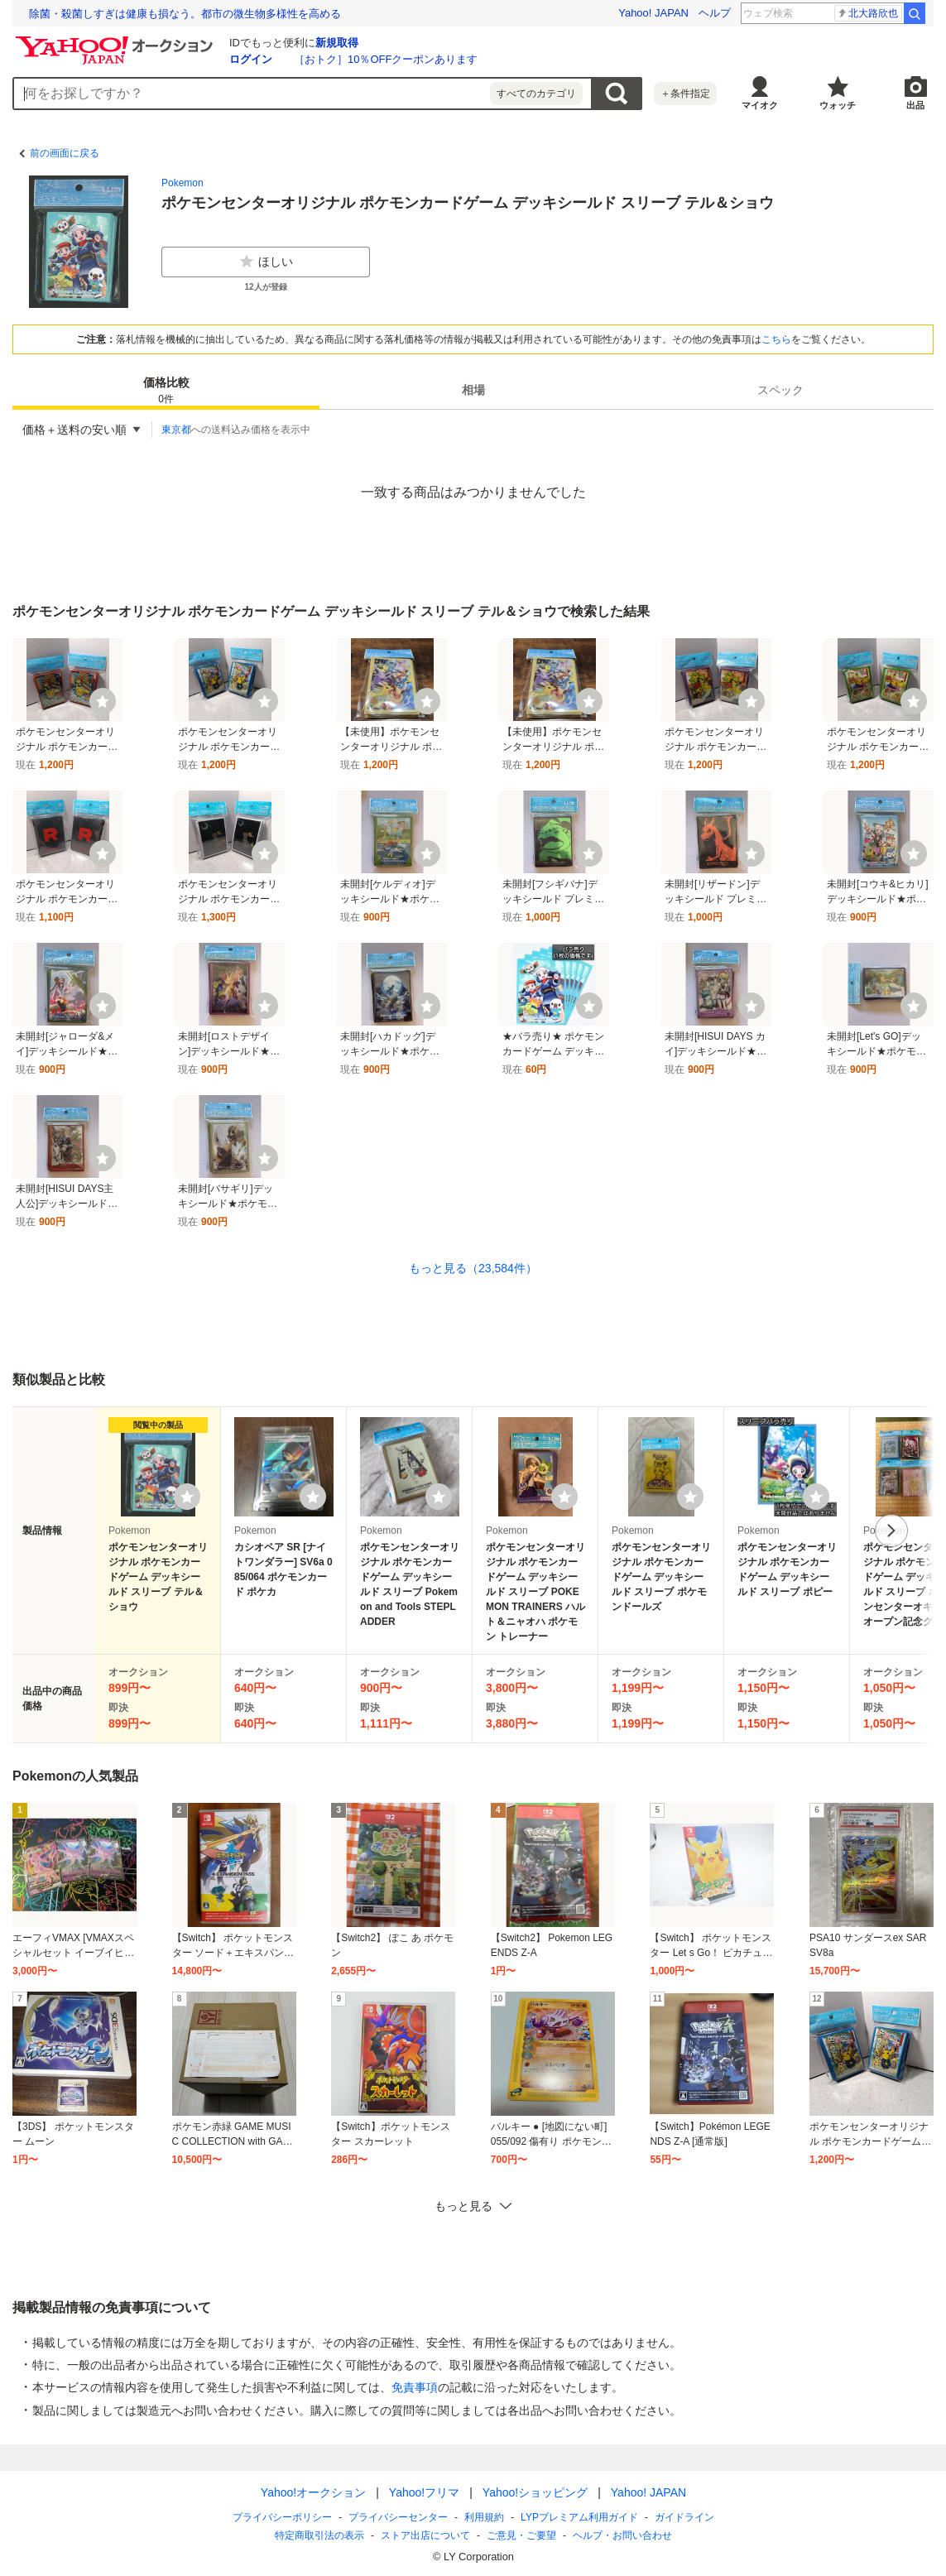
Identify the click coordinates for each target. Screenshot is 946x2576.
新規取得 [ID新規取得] (336, 42)
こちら (776, 339)
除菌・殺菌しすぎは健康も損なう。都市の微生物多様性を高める (185, 13)
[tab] (165, 390)
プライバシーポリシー (282, 2517)
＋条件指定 (685, 93)
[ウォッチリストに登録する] (187, 1496)
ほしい (265, 261)
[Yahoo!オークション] (116, 40)
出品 (915, 105)
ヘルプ (715, 13)
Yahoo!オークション (312, 2492)
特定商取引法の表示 (319, 2535)
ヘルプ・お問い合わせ (622, 2535)
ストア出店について (425, 2535)
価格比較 (166, 391)
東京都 (176, 430)
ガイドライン (683, 2517)
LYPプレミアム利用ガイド (579, 2517)
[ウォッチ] (102, 701)
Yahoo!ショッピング (534, 2492)
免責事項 (414, 2387)
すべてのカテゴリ (536, 93)
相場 (473, 389)
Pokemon (182, 183)
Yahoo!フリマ (423, 2492)
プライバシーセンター (398, 2517)
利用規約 (484, 2517)
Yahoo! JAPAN (653, 13)
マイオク (760, 105)
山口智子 (872, 13)
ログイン (250, 59)
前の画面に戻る (64, 153)
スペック (780, 389)
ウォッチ (837, 105)
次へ (891, 1530)
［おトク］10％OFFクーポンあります (386, 59)
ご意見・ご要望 (521, 2535)
